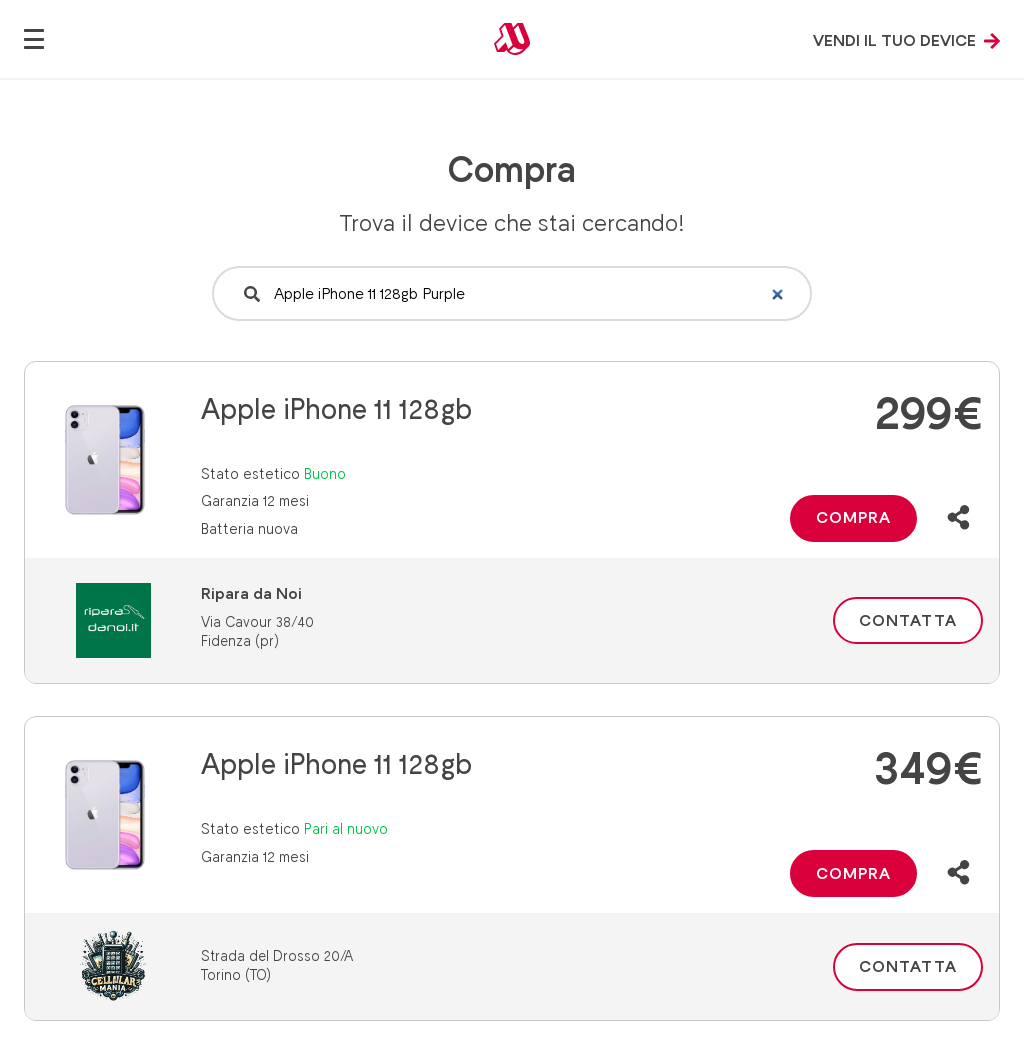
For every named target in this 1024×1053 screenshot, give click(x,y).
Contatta (908, 620)
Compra (853, 517)
